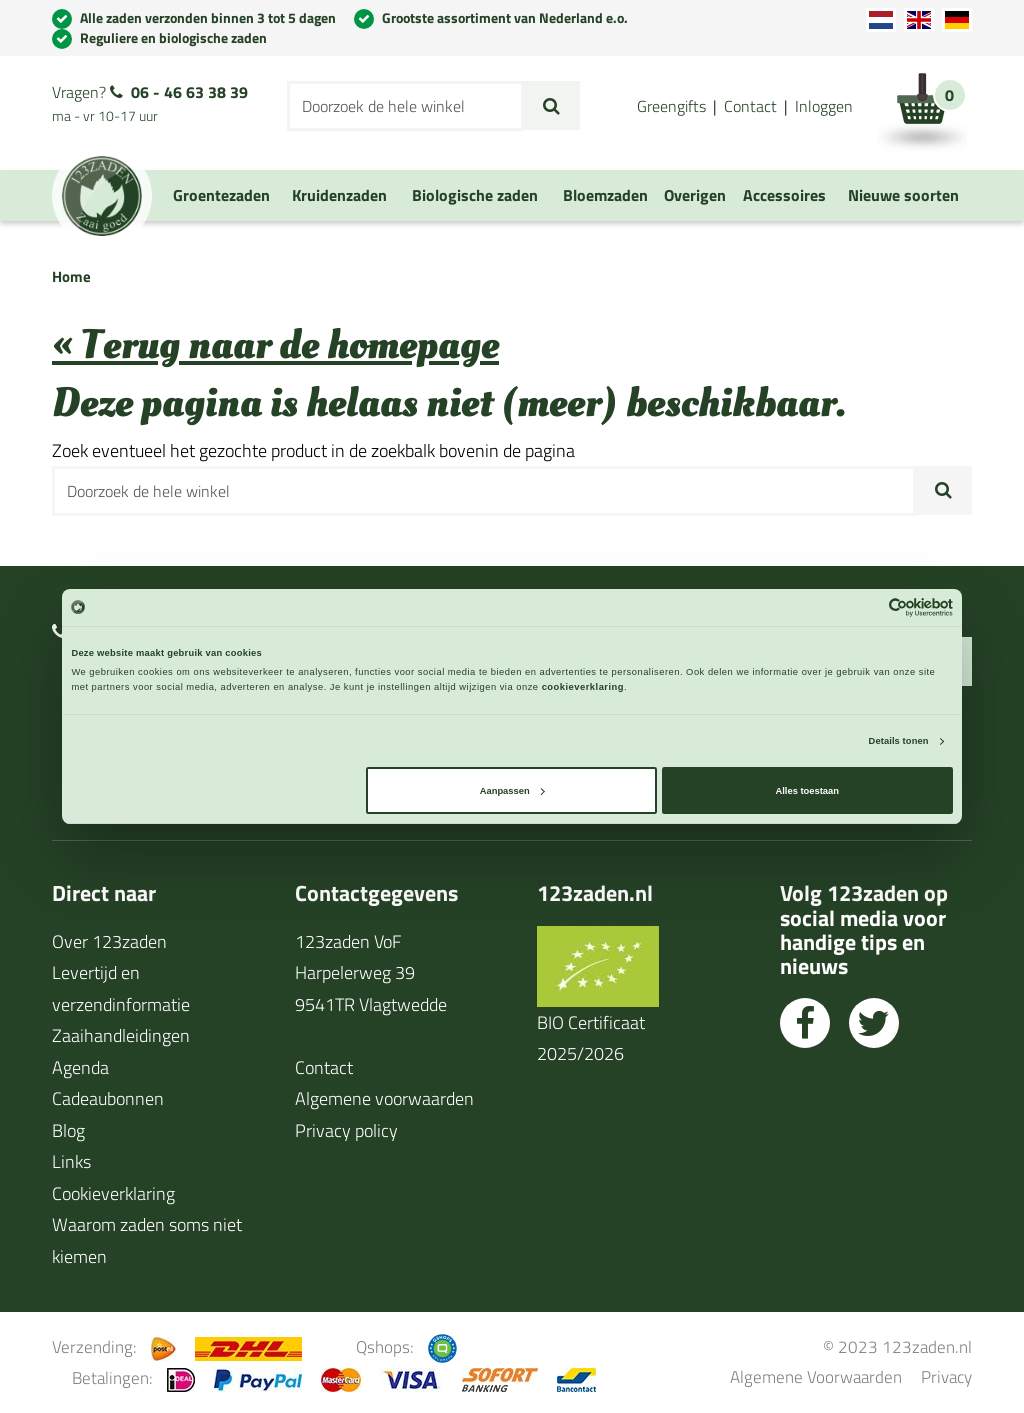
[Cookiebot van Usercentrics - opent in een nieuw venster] (865, 607)
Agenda (80, 1067)
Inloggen (824, 106)
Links (71, 1161)
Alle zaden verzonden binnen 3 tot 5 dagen (208, 17)
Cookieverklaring (113, 1193)
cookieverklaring (583, 687)
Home (71, 276)
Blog (68, 1130)
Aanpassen (512, 791)
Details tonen (899, 741)
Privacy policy (346, 1130)
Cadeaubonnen (108, 1098)
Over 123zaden (109, 941)
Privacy (946, 1376)
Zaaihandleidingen (121, 1035)
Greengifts (671, 106)
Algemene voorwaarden (384, 1098)
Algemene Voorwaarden (816, 1376)
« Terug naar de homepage (275, 345)
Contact (750, 106)
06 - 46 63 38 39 (189, 92)
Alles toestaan (806, 791)
